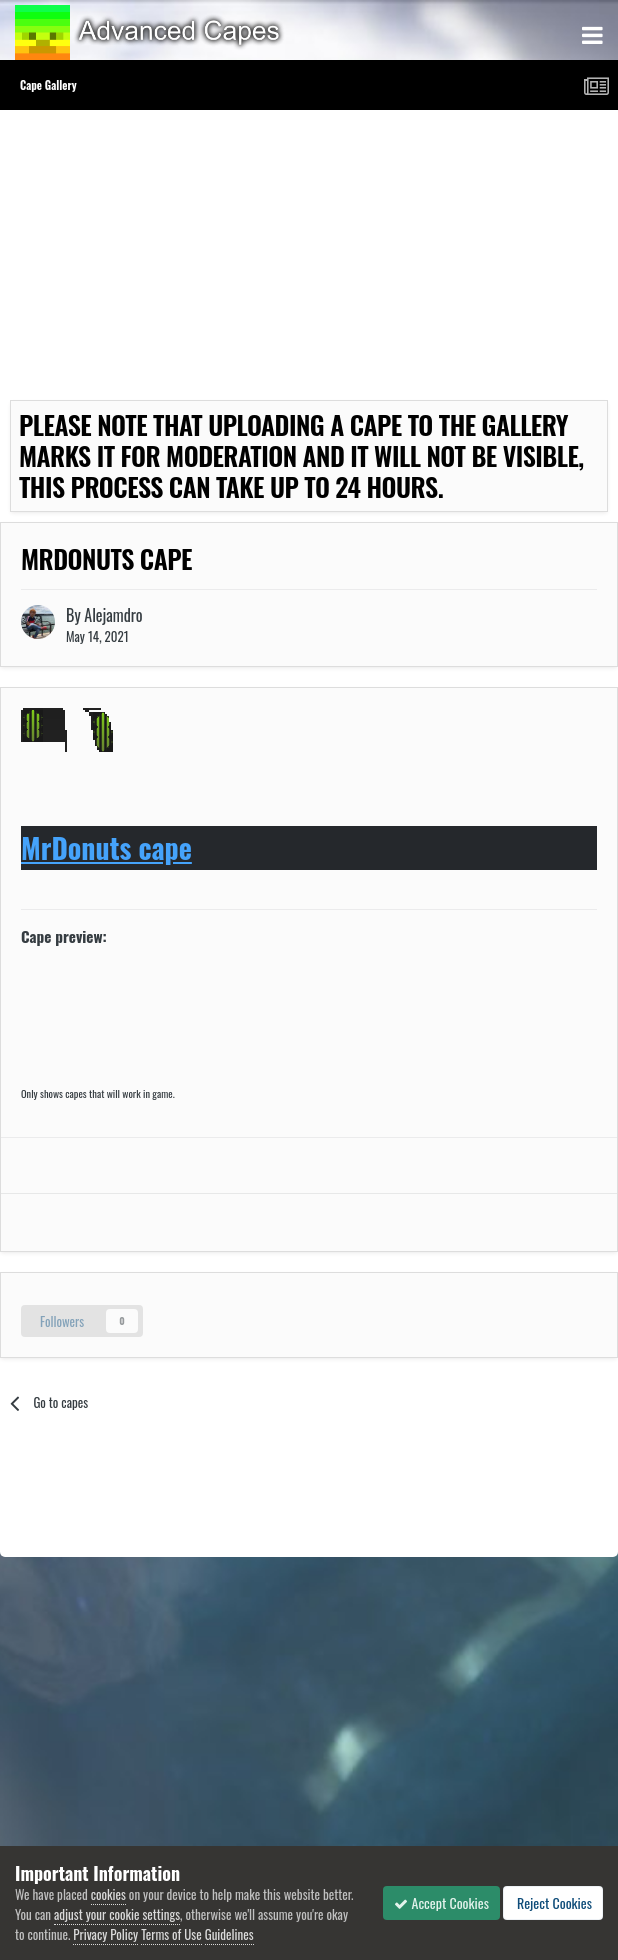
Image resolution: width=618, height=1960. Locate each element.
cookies (108, 1894)
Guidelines (229, 1934)
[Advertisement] (244, 260)
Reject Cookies (553, 1902)
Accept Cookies (441, 1902)
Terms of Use (171, 1934)
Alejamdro (113, 615)
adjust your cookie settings (117, 1914)
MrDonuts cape (106, 847)
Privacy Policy (105, 1934)
